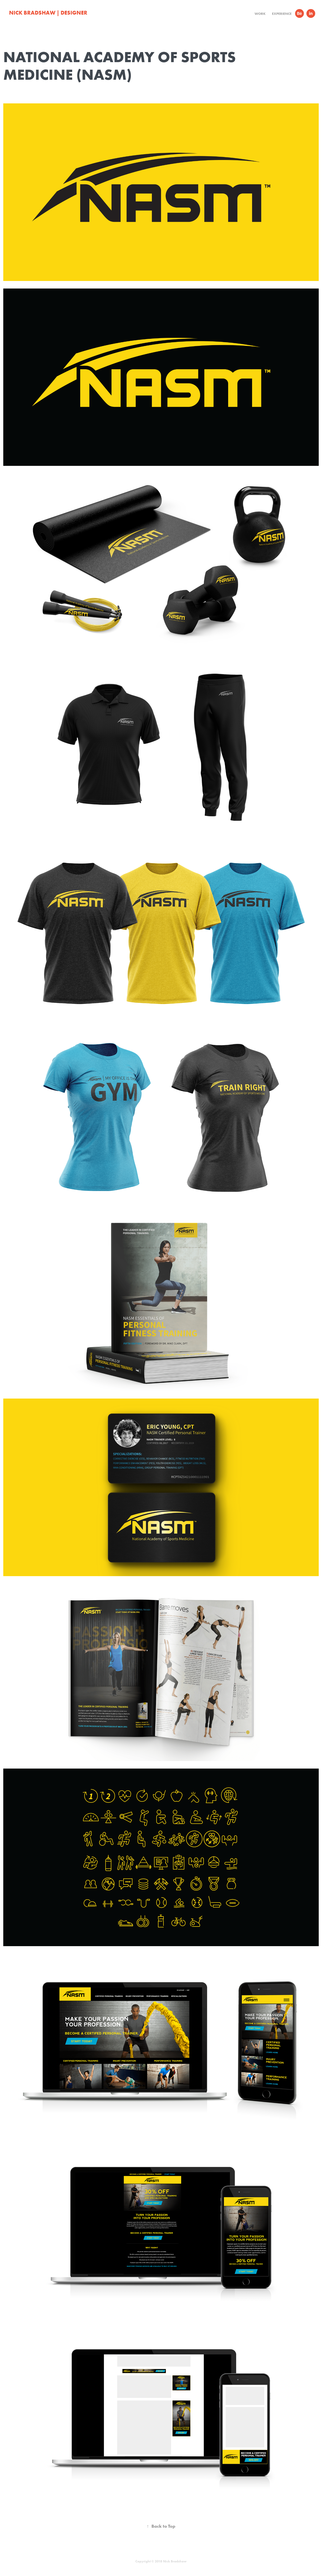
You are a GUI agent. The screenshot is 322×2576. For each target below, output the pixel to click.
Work (260, 13)
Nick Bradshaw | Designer (48, 12)
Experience (282, 13)
